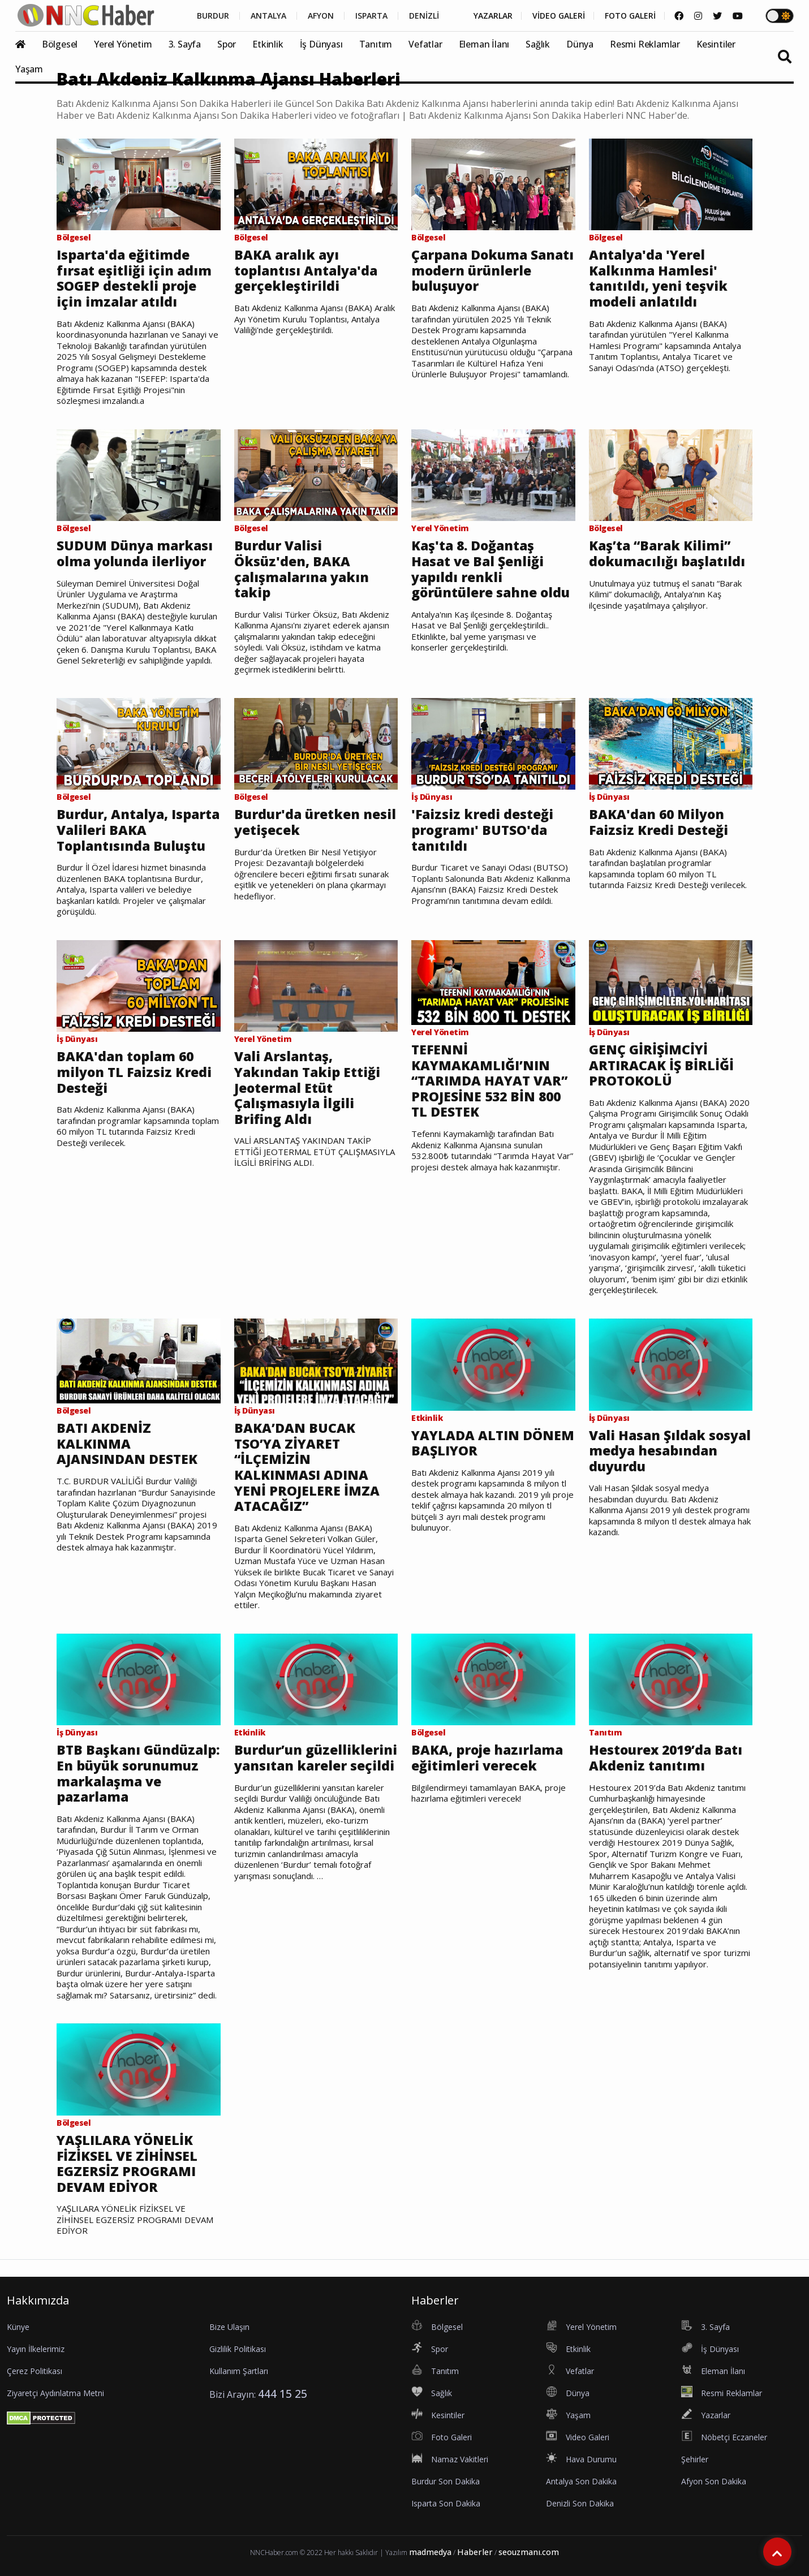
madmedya (430, 2552)
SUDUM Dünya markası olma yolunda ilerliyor (135, 553)
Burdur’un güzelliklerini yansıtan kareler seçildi (315, 1757)
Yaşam (29, 69)
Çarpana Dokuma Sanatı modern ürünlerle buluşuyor (492, 270)
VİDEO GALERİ (558, 16)
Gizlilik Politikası (237, 2349)
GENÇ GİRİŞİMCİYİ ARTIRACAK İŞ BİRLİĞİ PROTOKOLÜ (661, 1065)
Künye (18, 2326)
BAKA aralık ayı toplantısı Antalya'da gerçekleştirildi (305, 270)
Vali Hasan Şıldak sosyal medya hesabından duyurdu (670, 1451)
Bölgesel (60, 44)
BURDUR (213, 16)
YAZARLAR (493, 16)
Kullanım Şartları (238, 2371)
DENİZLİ (424, 16)
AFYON (321, 16)
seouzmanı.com (528, 2552)
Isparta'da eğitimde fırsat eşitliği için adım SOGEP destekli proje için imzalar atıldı (134, 278)
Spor (226, 44)
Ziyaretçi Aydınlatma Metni (55, 2393)
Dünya (579, 44)
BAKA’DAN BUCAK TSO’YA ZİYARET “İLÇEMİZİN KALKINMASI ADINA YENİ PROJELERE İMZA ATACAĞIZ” (307, 1467)
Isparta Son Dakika (445, 2503)
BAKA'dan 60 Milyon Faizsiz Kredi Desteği (658, 822)
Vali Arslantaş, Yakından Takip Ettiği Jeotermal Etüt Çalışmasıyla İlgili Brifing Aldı (307, 1088)
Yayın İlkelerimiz (35, 2349)
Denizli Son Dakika (580, 2503)
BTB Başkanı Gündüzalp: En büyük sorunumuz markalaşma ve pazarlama (138, 1773)
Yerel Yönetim (123, 44)
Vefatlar (425, 44)
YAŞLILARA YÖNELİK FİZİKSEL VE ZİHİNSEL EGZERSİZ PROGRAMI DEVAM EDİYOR (127, 2164)
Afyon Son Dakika (713, 2481)
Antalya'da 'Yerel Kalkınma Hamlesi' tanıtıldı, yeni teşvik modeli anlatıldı (658, 278)
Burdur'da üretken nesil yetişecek (315, 822)
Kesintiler (715, 44)
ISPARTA (371, 16)
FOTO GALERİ (630, 16)
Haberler (475, 2552)
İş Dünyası (321, 44)
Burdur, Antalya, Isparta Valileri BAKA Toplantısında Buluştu (138, 830)
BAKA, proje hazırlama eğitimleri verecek (487, 1757)
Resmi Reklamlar (645, 44)
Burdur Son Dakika (445, 2481)
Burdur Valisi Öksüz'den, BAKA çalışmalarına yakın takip (301, 569)
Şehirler (694, 2459)
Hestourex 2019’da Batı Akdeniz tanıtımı (665, 1757)
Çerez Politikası (34, 2371)
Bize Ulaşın (229, 2326)
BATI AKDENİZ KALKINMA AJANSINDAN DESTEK (127, 1443)
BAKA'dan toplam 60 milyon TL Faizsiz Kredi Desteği (134, 1072)
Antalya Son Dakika (581, 2481)
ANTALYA (268, 16)
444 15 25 (282, 2393)
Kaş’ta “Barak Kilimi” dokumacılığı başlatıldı (667, 553)
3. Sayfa (185, 44)
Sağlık (538, 44)
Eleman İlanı (484, 44)
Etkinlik (267, 44)
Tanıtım (376, 44)
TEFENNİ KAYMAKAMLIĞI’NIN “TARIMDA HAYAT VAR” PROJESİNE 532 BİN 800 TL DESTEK (489, 1081)
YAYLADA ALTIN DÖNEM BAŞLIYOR (492, 1443)
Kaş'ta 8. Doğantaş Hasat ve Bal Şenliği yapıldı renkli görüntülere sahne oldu (490, 569)
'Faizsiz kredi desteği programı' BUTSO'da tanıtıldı (482, 830)
